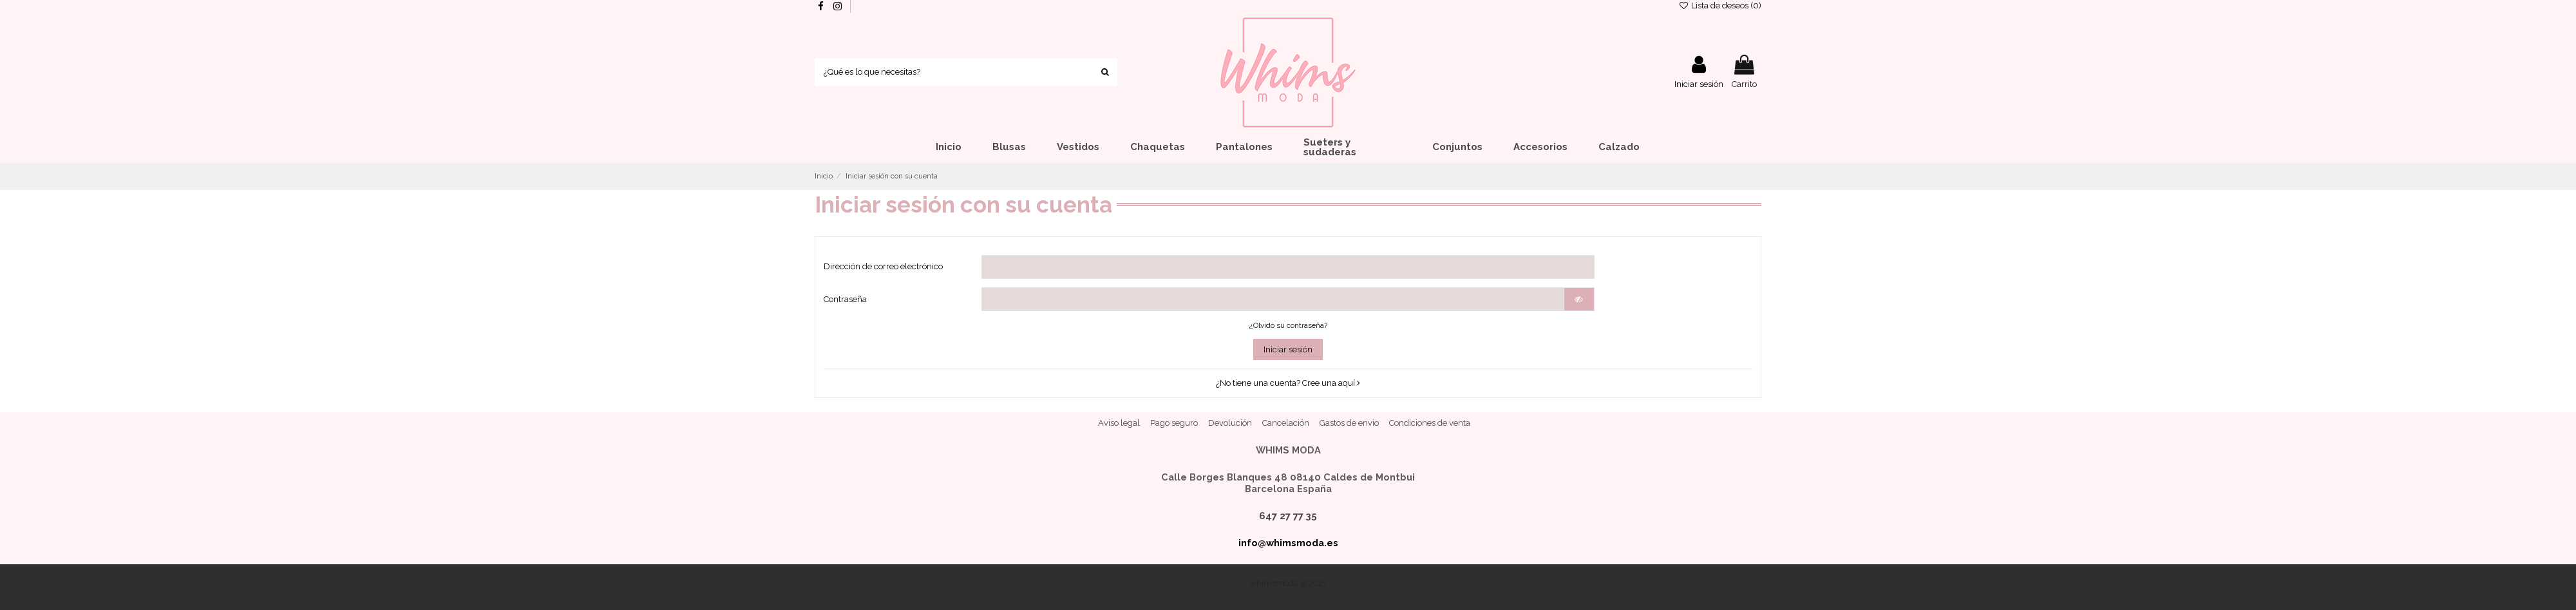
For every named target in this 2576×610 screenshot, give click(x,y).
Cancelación (1285, 423)
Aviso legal (1119, 423)
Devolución (1230, 423)
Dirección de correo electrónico (883, 266)
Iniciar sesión (1288, 349)
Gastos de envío (1349, 423)
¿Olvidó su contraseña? (1288, 325)
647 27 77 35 (1288, 515)
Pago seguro (1174, 423)
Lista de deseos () (1719, 5)
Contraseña (845, 299)
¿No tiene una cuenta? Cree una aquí (1288, 383)
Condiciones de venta (1429, 423)
